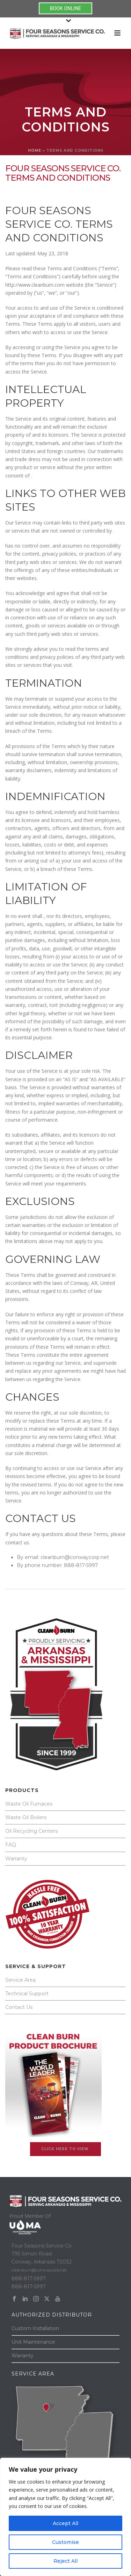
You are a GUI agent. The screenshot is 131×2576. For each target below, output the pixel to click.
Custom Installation (35, 2328)
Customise (65, 2542)
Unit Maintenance (33, 2342)
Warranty (16, 1858)
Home (34, 150)
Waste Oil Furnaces (28, 1804)
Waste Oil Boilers (25, 1817)
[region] (65, 2517)
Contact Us (18, 2007)
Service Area (20, 1980)
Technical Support (27, 1993)
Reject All (65, 2561)
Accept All (65, 2523)
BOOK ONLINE (65, 8)
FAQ (10, 1844)
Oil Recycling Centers (31, 1831)
